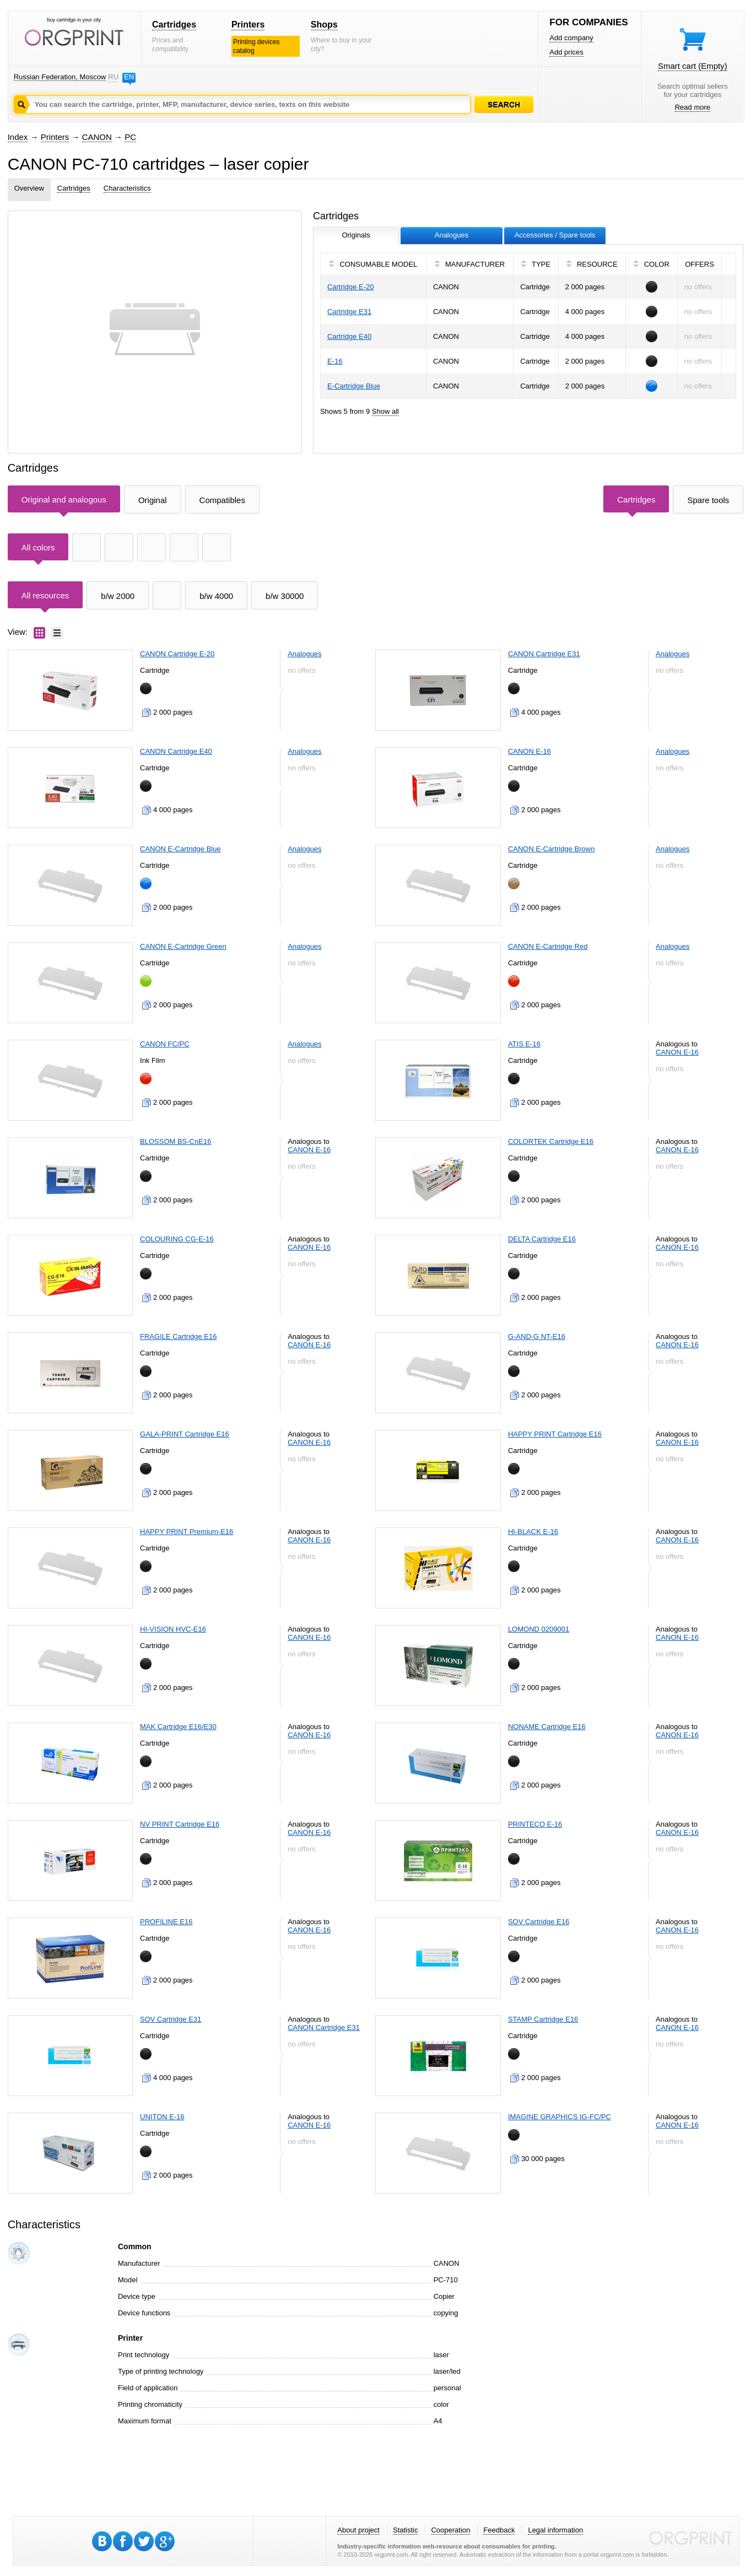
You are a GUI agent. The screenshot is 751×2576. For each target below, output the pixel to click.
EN (129, 77)
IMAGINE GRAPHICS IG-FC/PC (559, 2117)
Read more (692, 107)
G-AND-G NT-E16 (536, 1336)
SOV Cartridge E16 (538, 1922)
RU (113, 77)
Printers (247, 24)
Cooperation (450, 2530)
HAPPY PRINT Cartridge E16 (555, 1434)
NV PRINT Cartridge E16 (179, 1824)
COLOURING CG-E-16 (177, 1239)
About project (358, 2530)
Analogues (304, 654)
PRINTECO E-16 (535, 1824)
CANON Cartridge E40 (176, 751)
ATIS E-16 (524, 1044)
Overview (29, 188)
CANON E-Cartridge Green (183, 946)
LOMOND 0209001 (538, 1629)
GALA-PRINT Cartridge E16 (184, 1434)
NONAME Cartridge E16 (547, 1726)
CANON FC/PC (165, 1044)
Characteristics (127, 188)
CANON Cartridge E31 (544, 654)
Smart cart (692, 66)
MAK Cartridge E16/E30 (178, 1726)
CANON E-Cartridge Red (548, 946)
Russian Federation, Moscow (60, 77)
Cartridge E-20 (350, 287)
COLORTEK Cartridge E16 (550, 1141)
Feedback (499, 2530)
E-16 (334, 361)
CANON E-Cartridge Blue (180, 849)
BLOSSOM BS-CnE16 (175, 1141)
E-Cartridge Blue (353, 386)
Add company (571, 38)
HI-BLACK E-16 (533, 1531)
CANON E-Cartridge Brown (551, 849)
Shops (324, 24)
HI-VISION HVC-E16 (173, 1629)
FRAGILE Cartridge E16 (178, 1336)
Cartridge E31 (349, 311)
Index (18, 137)
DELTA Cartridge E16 (542, 1239)
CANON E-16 (529, 751)
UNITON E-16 (162, 2117)
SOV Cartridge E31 (170, 2019)
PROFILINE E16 (166, 1922)
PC (130, 137)
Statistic (405, 2530)
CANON (97, 137)
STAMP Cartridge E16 (543, 2019)
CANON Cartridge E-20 (177, 654)
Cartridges (174, 24)
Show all (385, 411)
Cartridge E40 (349, 336)
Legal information (555, 2530)
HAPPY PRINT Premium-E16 (186, 1531)
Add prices (566, 52)
